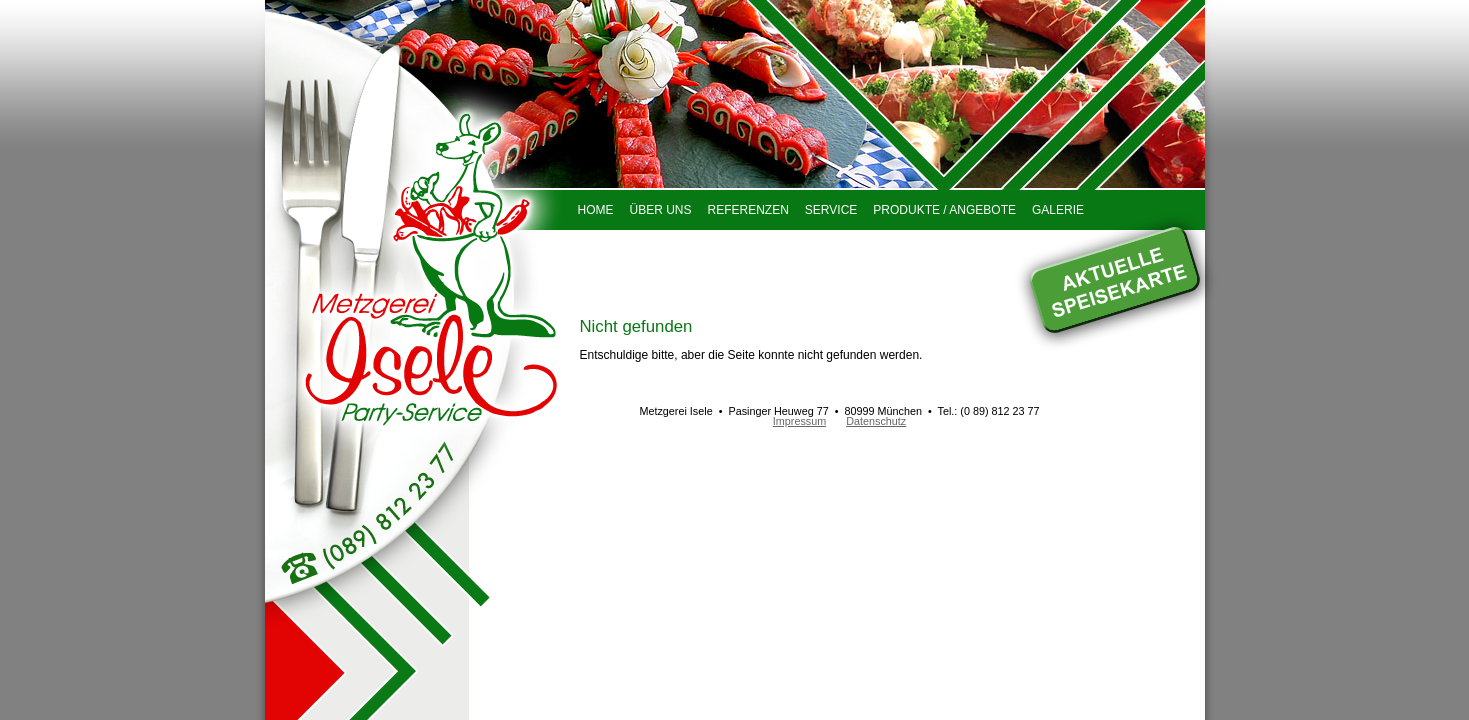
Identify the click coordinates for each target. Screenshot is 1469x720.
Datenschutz (876, 421)
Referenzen (748, 210)
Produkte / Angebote (944, 210)
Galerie (1058, 210)
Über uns (661, 210)
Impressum (799, 421)
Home (596, 210)
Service (831, 210)
